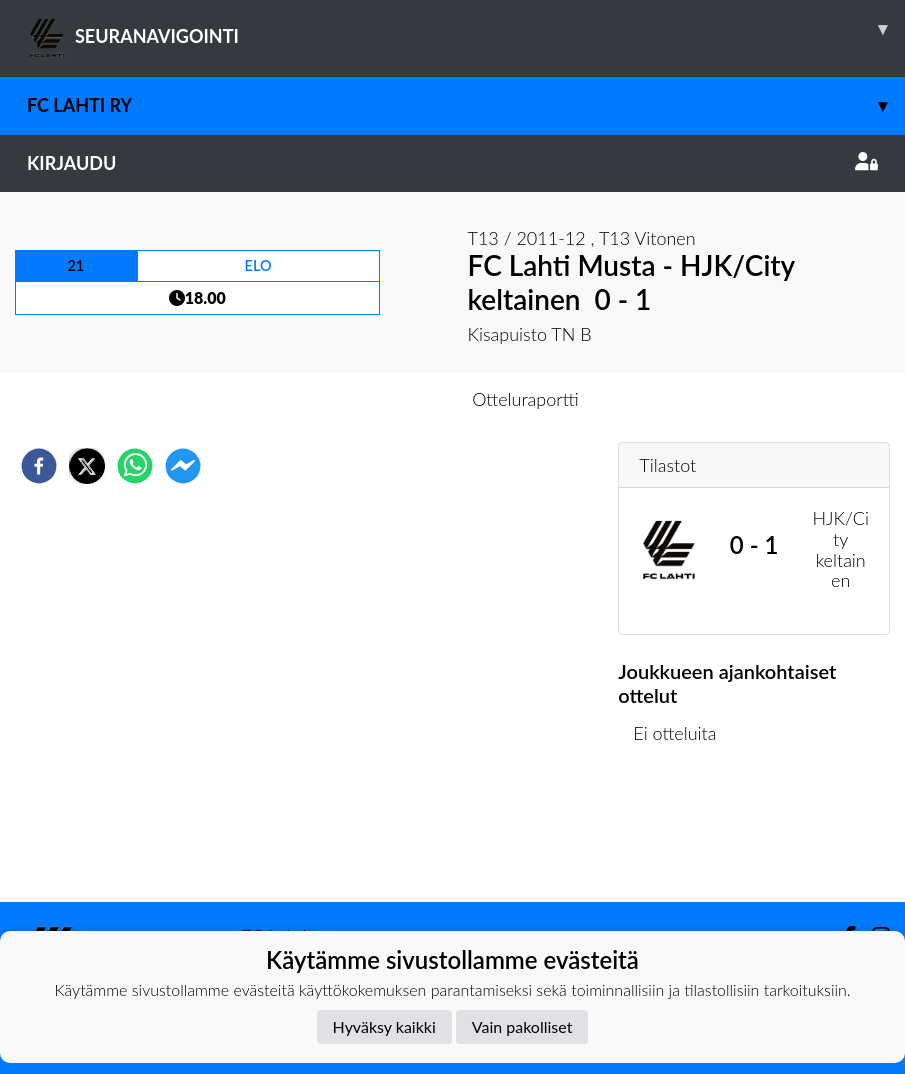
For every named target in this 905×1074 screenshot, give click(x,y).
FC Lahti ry (466, 105)
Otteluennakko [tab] (383, 399)
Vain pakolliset (522, 1026)
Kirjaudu (452, 163)
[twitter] (87, 466)
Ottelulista (682, 834)
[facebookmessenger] (183, 466)
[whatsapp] (135, 466)
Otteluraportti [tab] (525, 399)
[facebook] (39, 466)
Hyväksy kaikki (384, 1026)
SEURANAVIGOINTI (466, 29)
